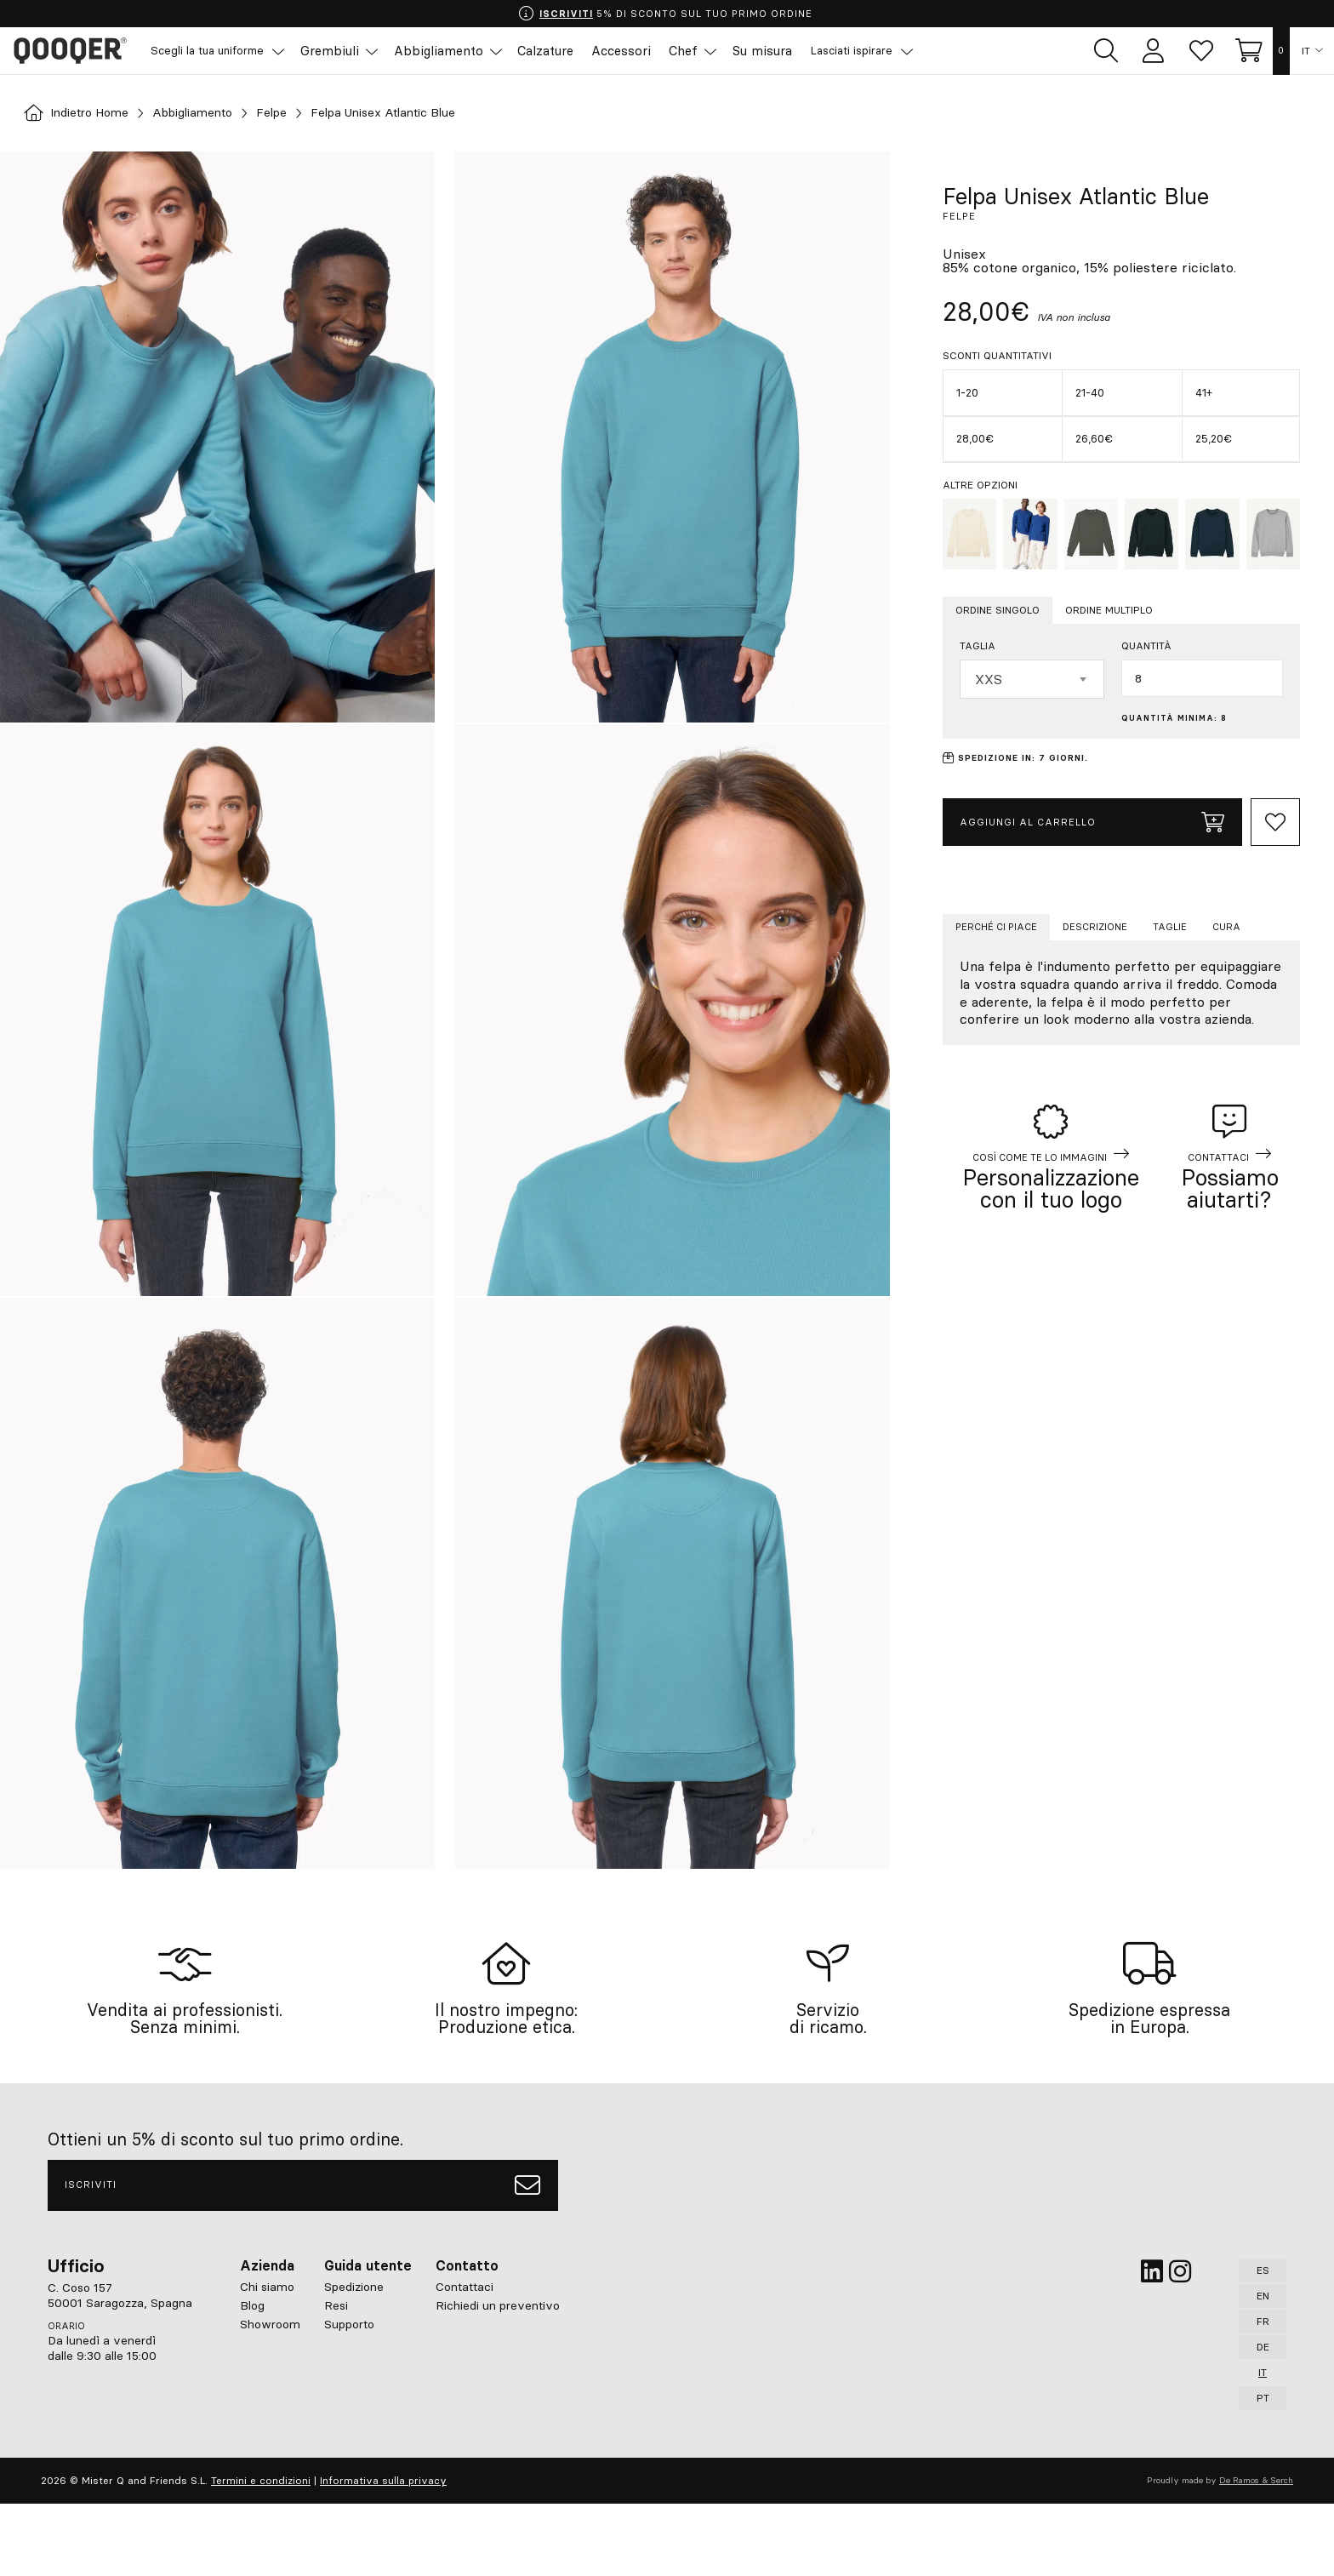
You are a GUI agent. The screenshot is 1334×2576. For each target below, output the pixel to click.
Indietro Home (83, 113)
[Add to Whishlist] (1275, 822)
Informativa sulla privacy (383, 2552)
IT (1306, 51)
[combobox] (1032, 679)
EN (1263, 2368)
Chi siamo (267, 2359)
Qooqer (76, 51)
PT (1263, 2470)
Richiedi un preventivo (498, 2377)
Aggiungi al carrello (1092, 822)
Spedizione (354, 2359)
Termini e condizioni (261, 2552)
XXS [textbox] (988, 679)
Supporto (349, 2396)
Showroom (270, 2396)
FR (1263, 2393)
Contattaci (464, 2359)
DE (1263, 2419)
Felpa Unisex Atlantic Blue (426, 113)
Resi (336, 2377)
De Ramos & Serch (1256, 2552)
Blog (252, 2377)
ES (1263, 2342)
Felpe (300, 113)
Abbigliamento (212, 113)
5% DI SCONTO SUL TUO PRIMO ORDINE (665, 13)
